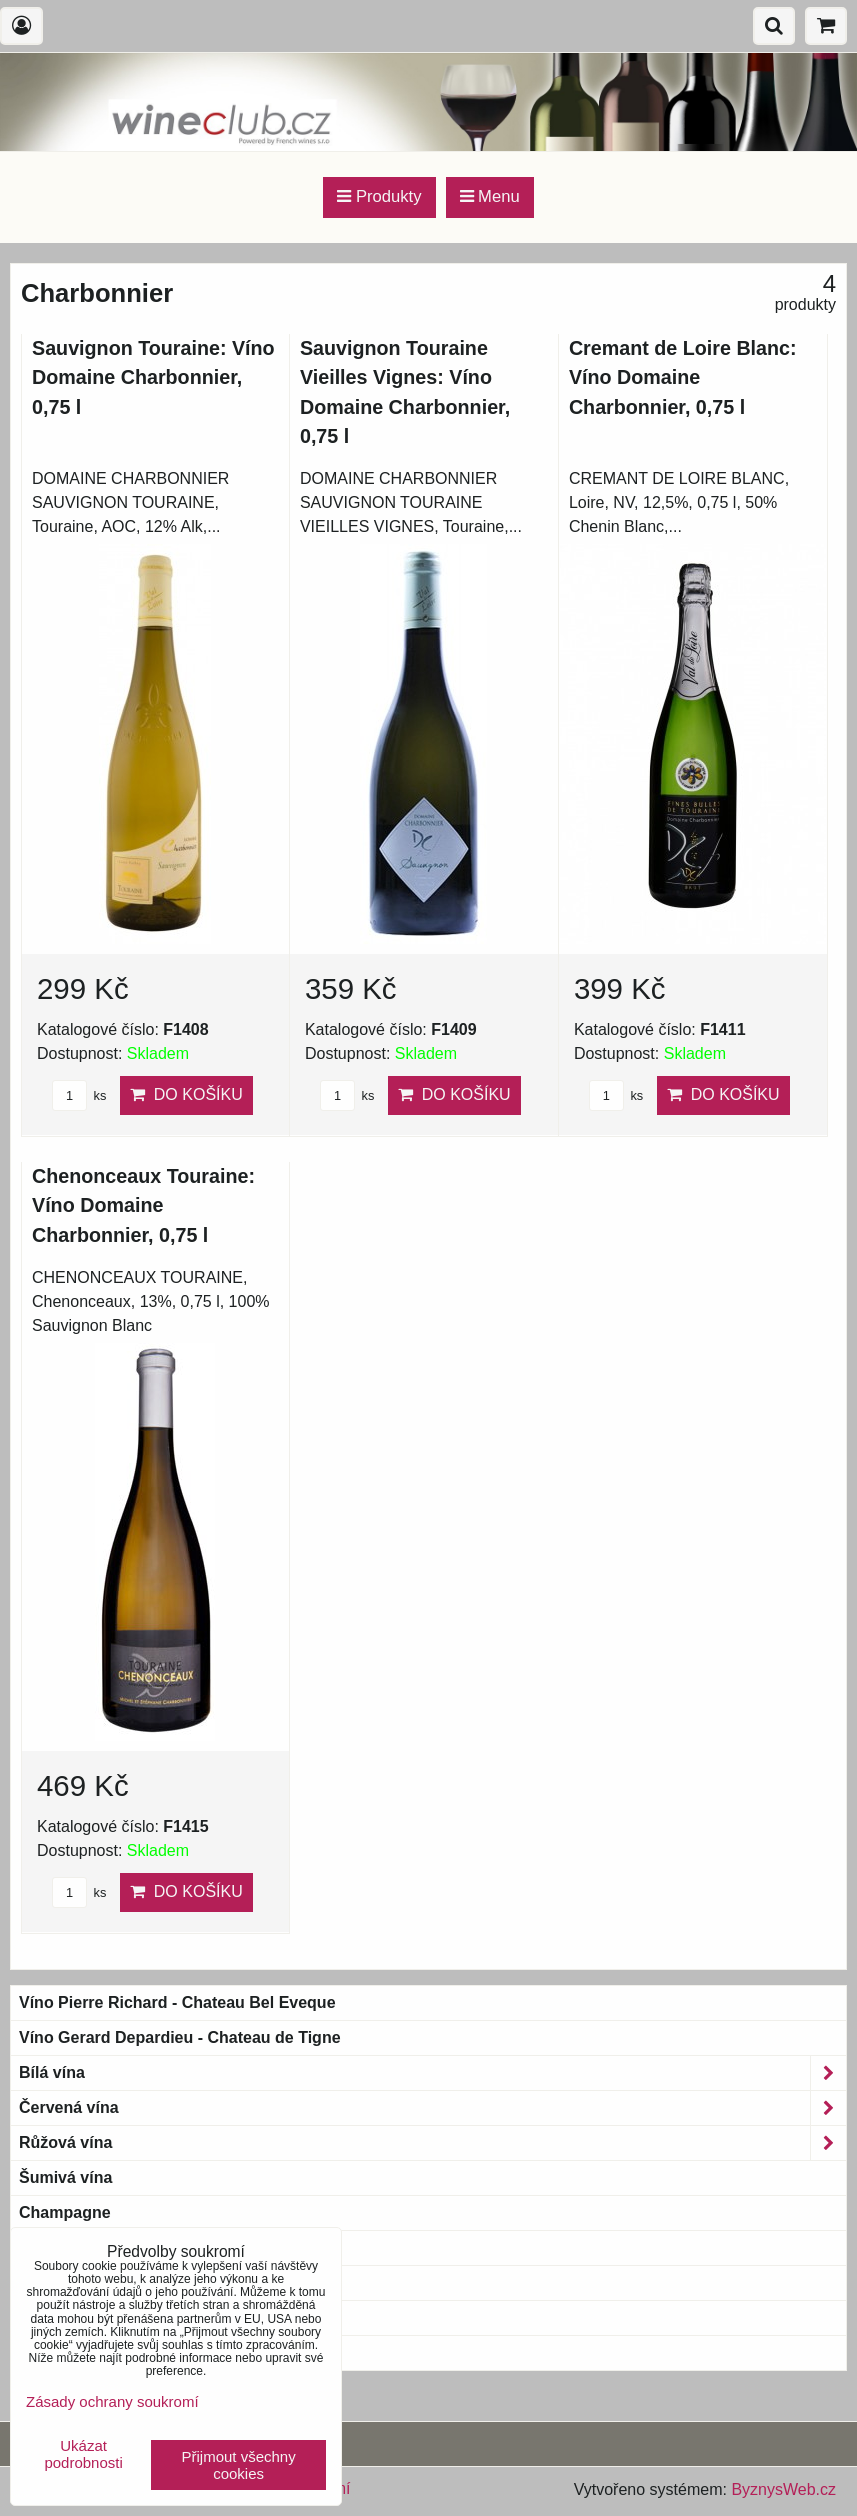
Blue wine (56, 2352)
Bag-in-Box (61, 2317)
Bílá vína (432, 2073)
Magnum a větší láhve (101, 2282)
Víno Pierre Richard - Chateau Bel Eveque (177, 2002)
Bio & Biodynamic (100, 2248)
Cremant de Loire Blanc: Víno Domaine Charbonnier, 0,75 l (683, 377)
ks (79, 1095)
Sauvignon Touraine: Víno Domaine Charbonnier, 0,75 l (153, 377)
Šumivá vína (65, 2177)
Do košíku (186, 1094)
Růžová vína (432, 2143)
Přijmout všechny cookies (239, 2465)
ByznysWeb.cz (783, 2489)
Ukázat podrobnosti (83, 2454)
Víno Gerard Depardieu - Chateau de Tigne (180, 2037)
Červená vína (432, 2108)
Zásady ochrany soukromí (112, 2401)
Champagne (65, 2212)
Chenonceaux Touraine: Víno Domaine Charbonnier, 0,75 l (143, 1205)
